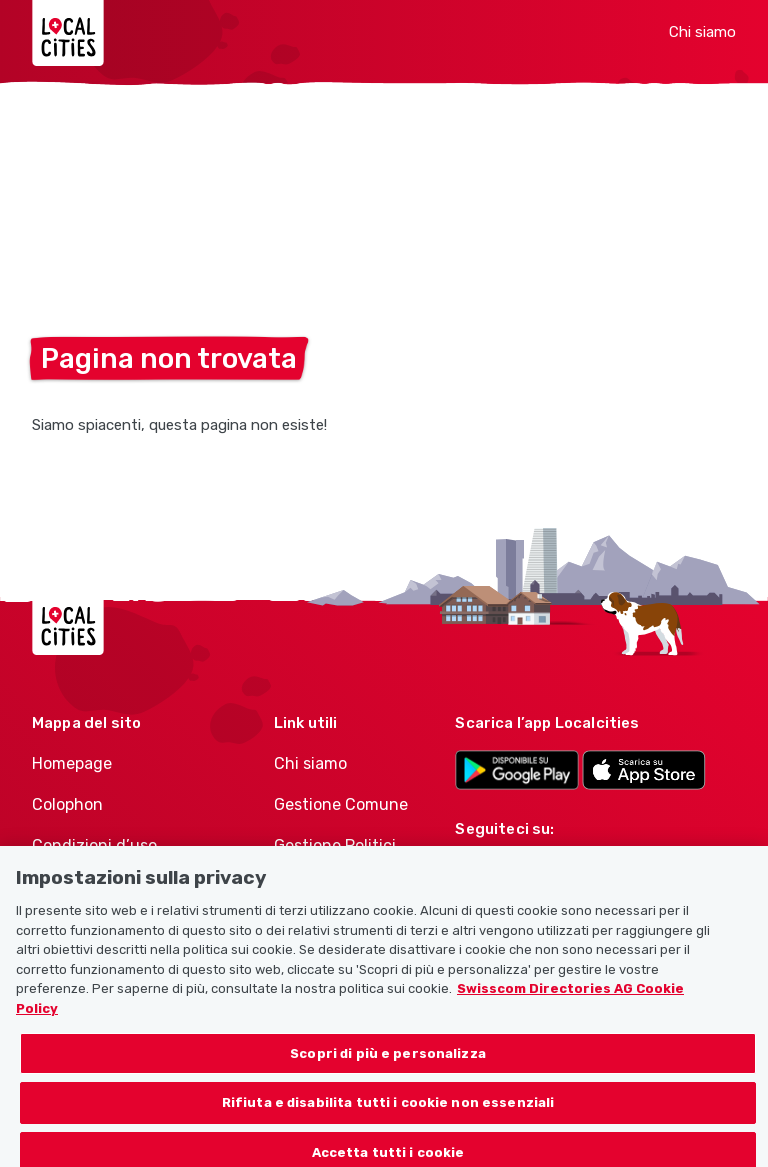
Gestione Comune (341, 804)
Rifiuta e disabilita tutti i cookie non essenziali (388, 1108)
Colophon (67, 804)
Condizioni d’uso (94, 845)
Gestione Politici (335, 845)
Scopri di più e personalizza (388, 1059)
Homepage (72, 763)
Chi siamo (702, 32)
